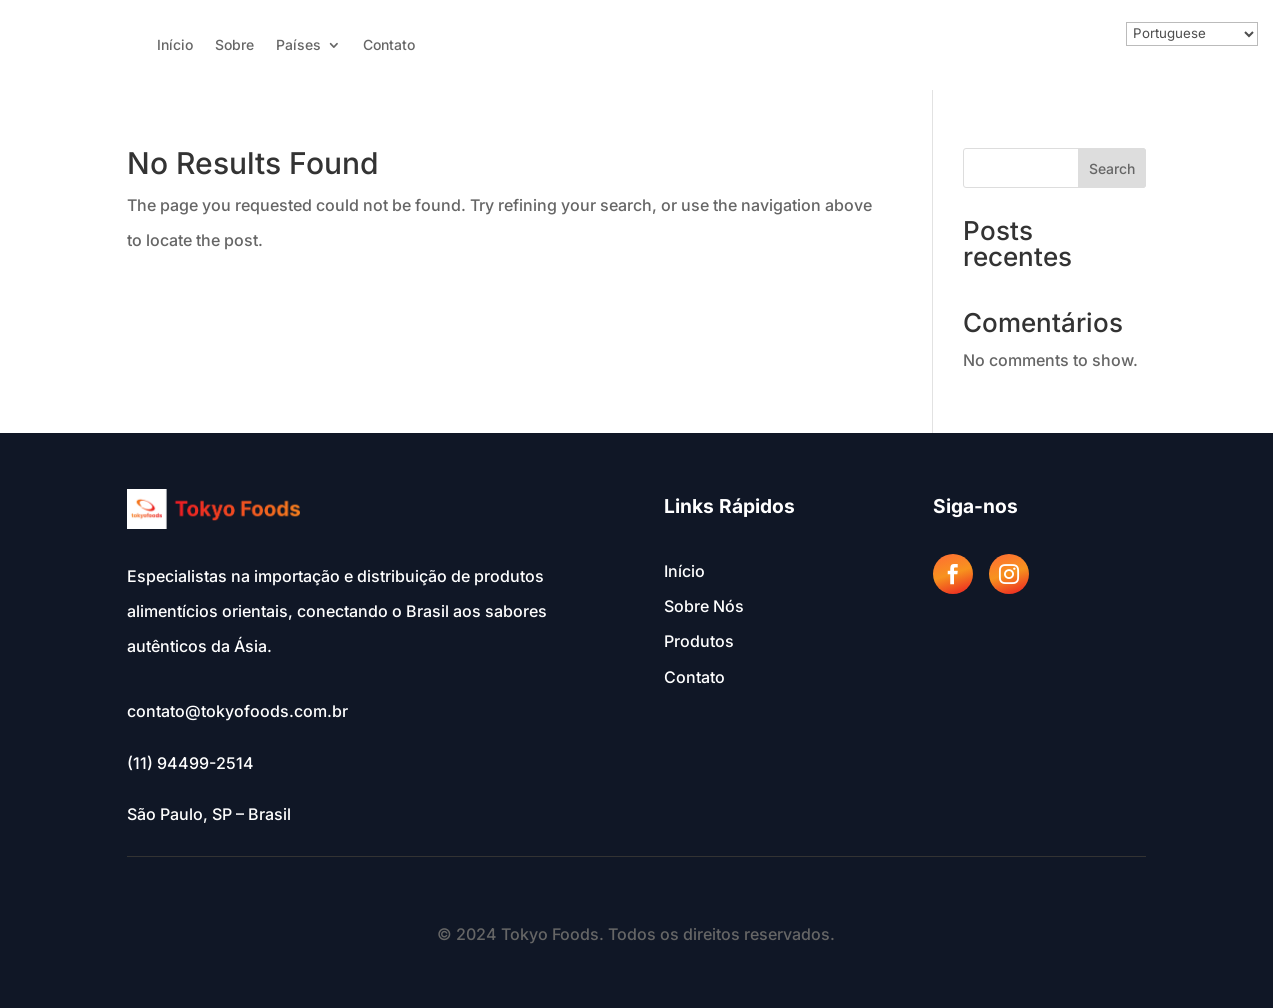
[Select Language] (1192, 34)
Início (175, 45)
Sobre (234, 45)
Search (1112, 168)
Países (298, 45)
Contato (389, 45)
